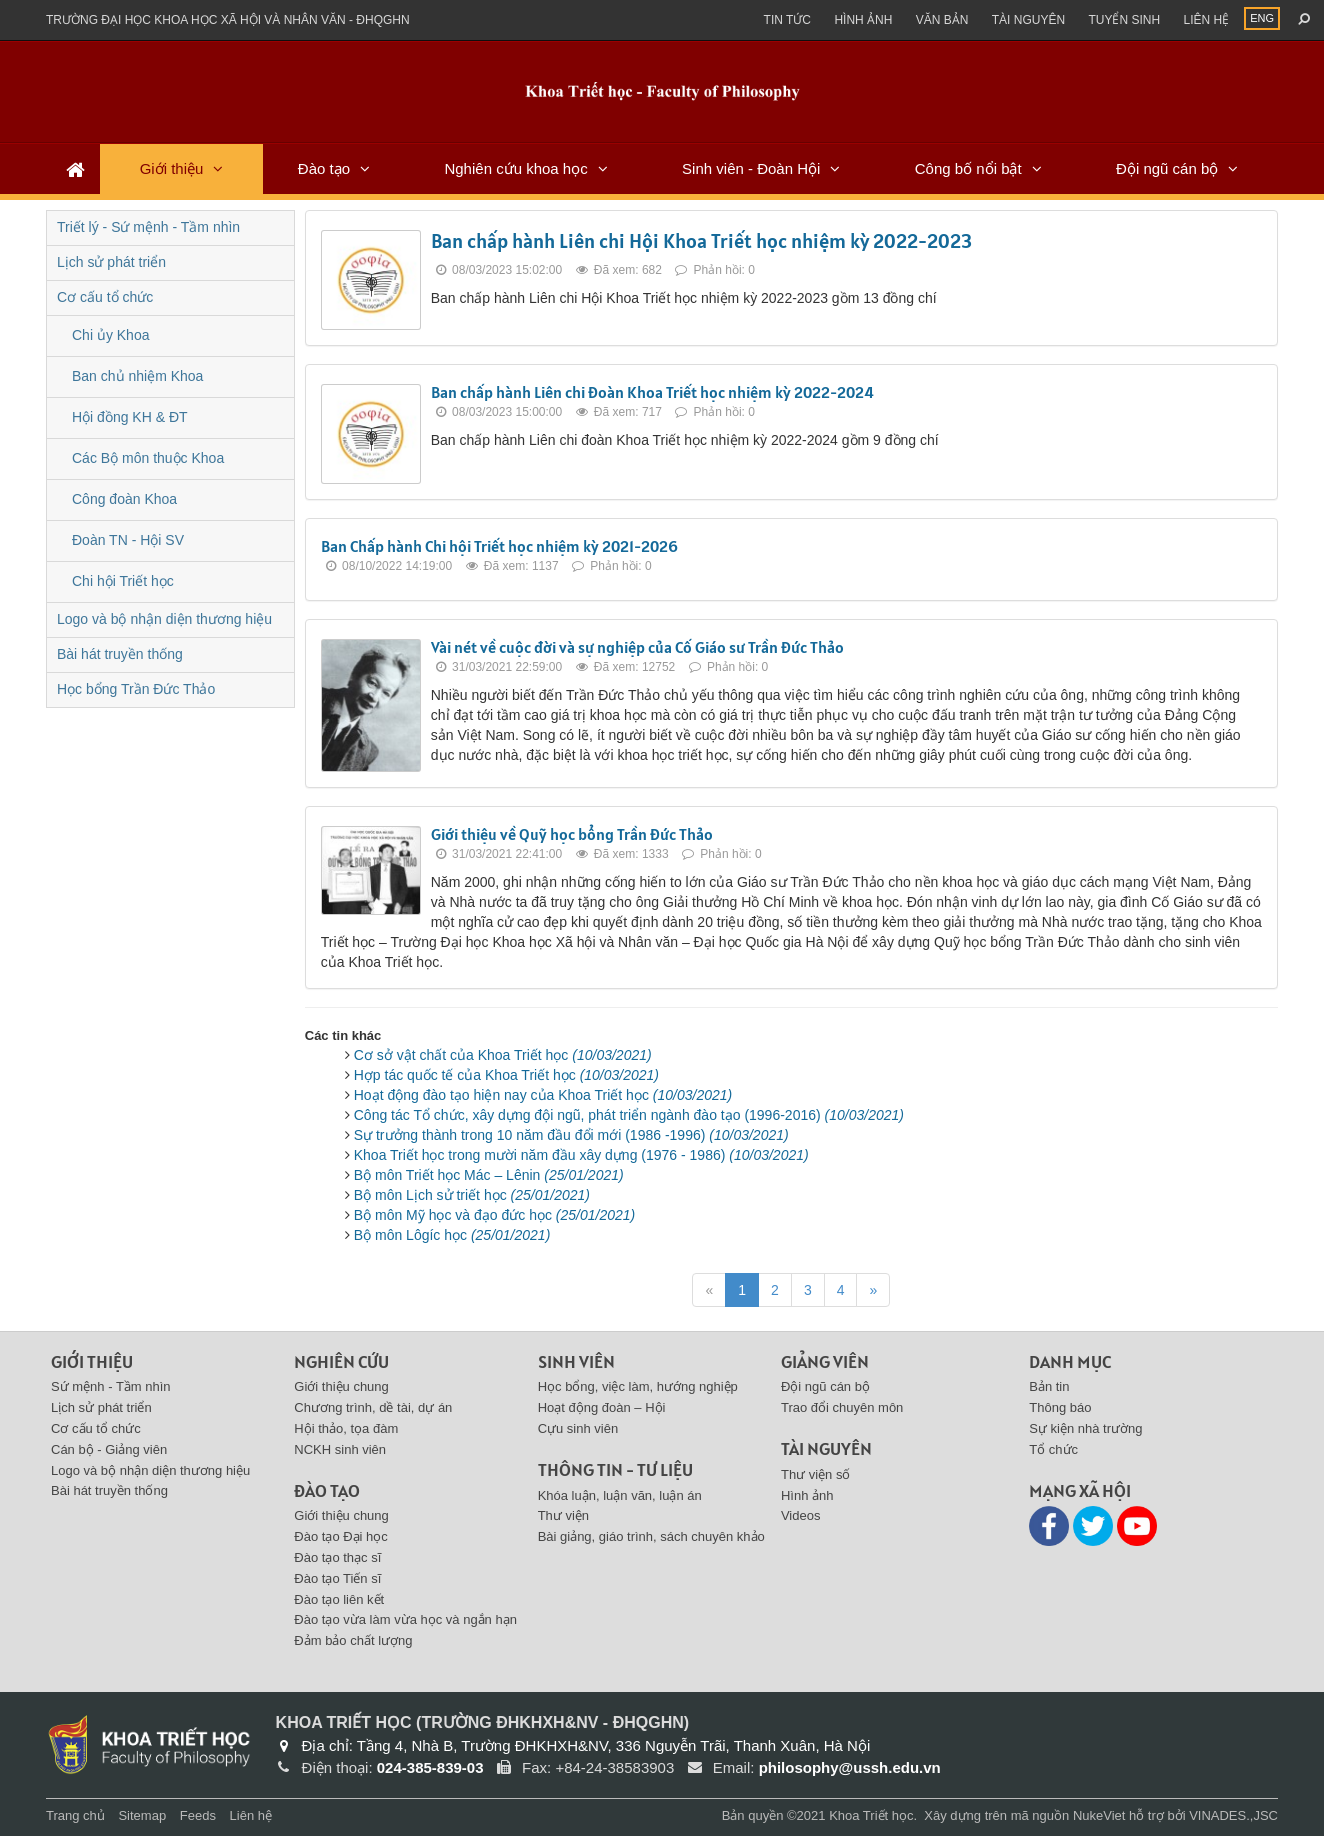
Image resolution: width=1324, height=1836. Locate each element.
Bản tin (1049, 1386)
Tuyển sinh (1124, 20)
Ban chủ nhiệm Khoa (137, 376)
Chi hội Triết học (123, 581)
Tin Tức (787, 20)
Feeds (198, 1815)
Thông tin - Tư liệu (615, 1469)
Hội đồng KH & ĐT (130, 417)
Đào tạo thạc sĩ (337, 1557)
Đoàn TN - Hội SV (128, 540)
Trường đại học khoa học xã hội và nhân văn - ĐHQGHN (228, 20)
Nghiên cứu (341, 1361)
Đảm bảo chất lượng (353, 1640)
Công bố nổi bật (968, 168)
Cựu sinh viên (578, 1428)
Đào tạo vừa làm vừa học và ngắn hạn (405, 1619)
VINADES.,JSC (1233, 1815)
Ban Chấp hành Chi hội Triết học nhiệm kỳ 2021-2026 (499, 546)
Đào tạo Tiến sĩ (337, 1578)
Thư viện (563, 1515)
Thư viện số (816, 1474)
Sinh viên (576, 1361)
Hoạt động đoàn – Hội (602, 1407)
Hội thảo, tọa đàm (346, 1428)
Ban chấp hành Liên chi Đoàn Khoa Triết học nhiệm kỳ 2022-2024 (652, 392)
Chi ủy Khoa (110, 335)
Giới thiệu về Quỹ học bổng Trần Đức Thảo (572, 834)
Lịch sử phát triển (111, 262)
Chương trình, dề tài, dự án (373, 1407)
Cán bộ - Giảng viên (109, 1449)
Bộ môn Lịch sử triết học (472, 1195)
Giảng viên (825, 1361)
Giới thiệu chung (341, 1386)
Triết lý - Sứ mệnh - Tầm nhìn (148, 227)
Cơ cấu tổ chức (105, 297)
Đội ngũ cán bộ (1167, 168)
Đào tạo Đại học (341, 1536)
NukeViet (1099, 1815)
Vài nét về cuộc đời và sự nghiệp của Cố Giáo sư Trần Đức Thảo (637, 647)
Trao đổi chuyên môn (842, 1407)
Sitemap (142, 1815)
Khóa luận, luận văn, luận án (620, 1495)
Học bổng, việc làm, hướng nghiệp (638, 1386)
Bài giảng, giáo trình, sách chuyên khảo (651, 1536)
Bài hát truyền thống (120, 654)
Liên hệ (1206, 20)
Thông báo (1060, 1407)
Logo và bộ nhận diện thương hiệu (164, 619)
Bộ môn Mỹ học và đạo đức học (494, 1215)
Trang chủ (75, 1815)
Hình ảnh (863, 20)
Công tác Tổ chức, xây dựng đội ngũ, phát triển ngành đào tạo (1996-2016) (629, 1115)
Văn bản (942, 20)
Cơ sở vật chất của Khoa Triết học (503, 1055)
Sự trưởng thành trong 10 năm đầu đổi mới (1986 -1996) (571, 1135)
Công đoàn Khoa (124, 499)
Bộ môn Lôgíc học (452, 1235)
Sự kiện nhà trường (1085, 1428)
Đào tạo (324, 168)
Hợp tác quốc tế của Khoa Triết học (506, 1075)
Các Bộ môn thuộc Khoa (148, 458)
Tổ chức (1053, 1449)
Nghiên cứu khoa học (515, 168)
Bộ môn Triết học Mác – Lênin (489, 1175)
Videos (801, 1515)
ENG (1262, 18)
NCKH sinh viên (340, 1449)
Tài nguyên (1028, 20)
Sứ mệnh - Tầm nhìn (111, 1386)
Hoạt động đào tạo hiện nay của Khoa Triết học (543, 1095)
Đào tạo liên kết (339, 1599)
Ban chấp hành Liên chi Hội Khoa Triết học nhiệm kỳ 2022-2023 (701, 241)
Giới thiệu (172, 168)
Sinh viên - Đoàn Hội (751, 168)
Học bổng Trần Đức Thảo (136, 689)
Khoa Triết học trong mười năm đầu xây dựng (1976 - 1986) (581, 1155)
